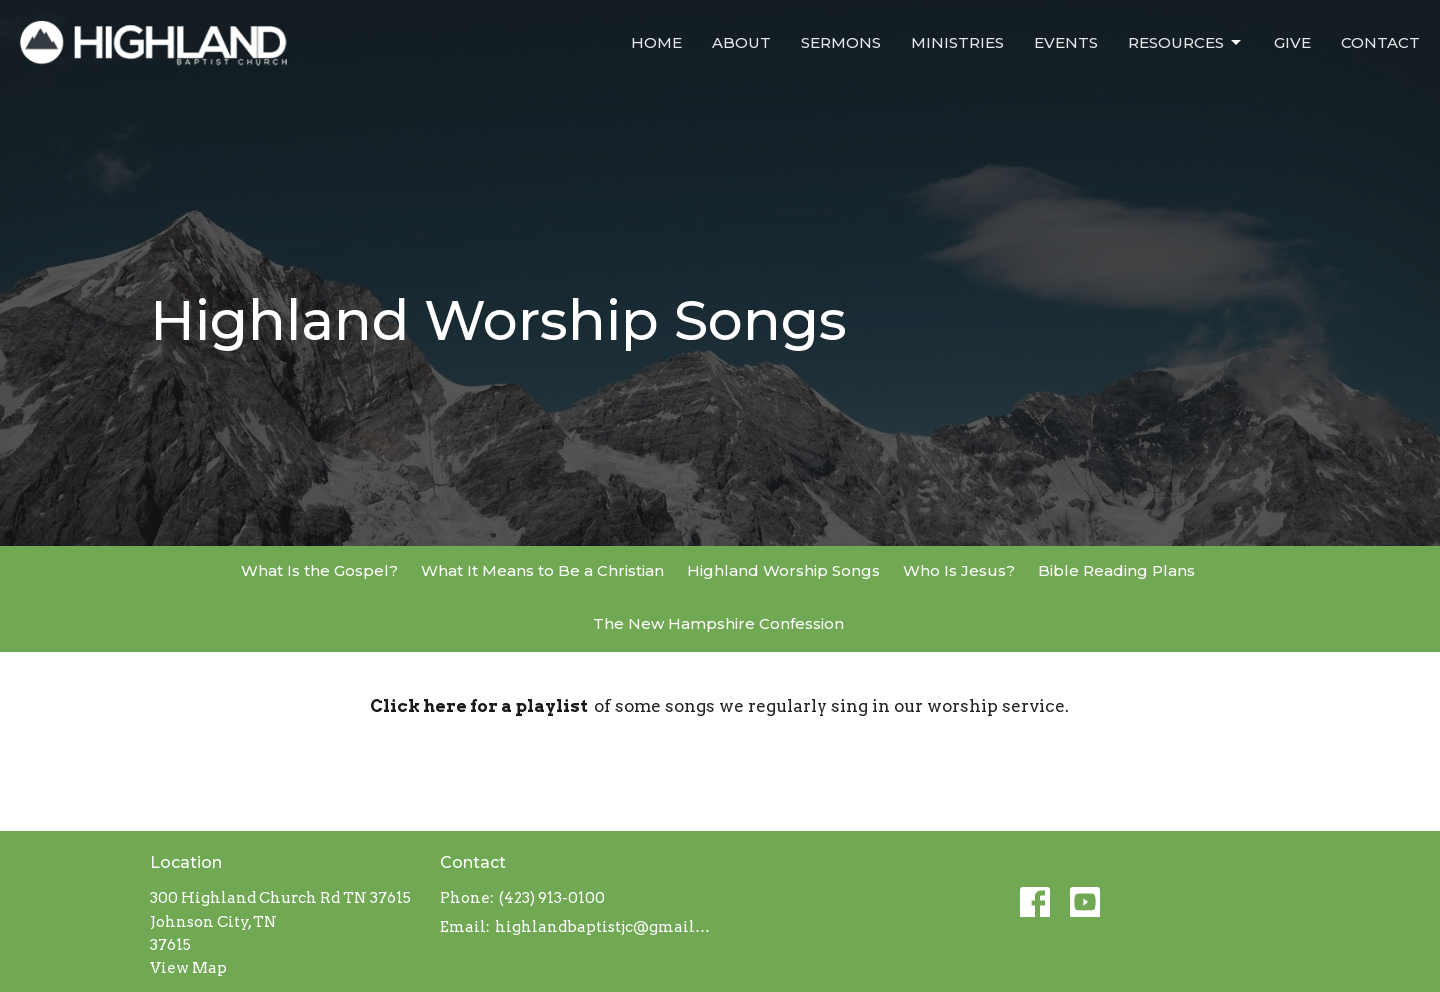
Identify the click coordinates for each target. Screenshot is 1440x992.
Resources (1186, 43)
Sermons (841, 42)
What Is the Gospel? (319, 570)
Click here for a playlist (482, 706)
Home (656, 42)
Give (1292, 42)
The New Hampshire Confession (718, 623)
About (741, 42)
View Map (188, 968)
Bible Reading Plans (1116, 570)
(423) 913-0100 (552, 898)
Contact (1380, 42)
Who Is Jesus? (959, 570)
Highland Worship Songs (783, 570)
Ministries (957, 42)
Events (1066, 42)
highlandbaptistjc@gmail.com (602, 927)
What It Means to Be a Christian (542, 570)
